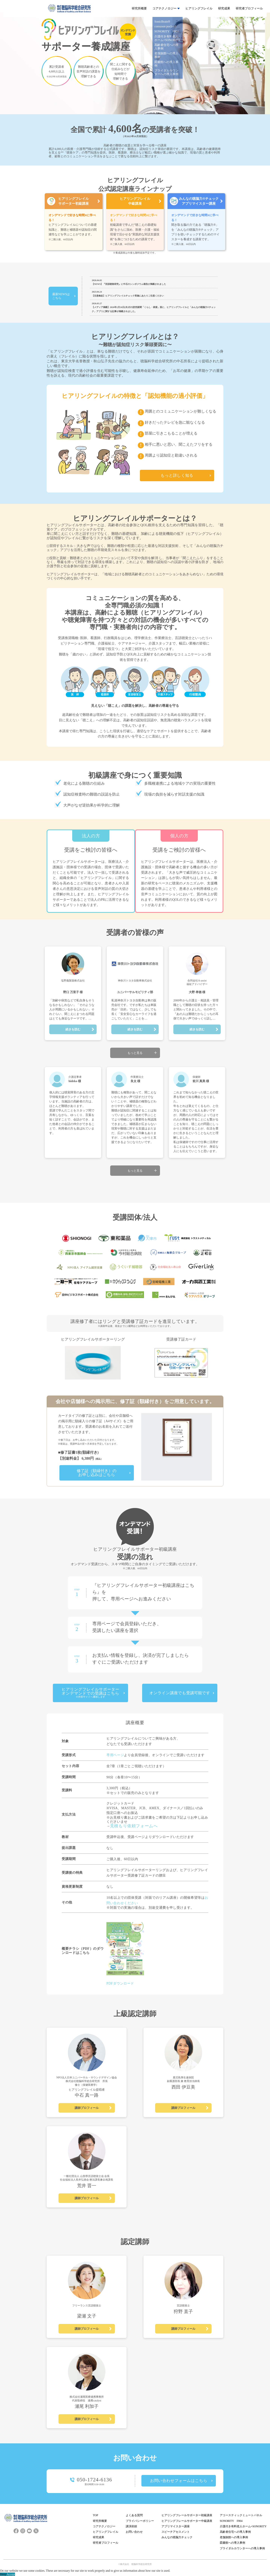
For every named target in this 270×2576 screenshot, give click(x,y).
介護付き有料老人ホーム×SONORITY (243, 2526)
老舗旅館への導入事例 (234, 2537)
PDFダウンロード (120, 1983)
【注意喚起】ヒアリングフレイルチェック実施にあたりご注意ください (128, 295)
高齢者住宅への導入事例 (235, 2531)
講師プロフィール (87, 2107)
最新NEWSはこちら (61, 296)
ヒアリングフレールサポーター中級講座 (187, 2520)
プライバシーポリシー (140, 2520)
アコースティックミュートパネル (241, 2515)
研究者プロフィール (249, 8)
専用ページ (115, 1755)
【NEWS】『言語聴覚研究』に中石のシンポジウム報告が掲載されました (129, 284)
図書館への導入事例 (232, 2542)
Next (266, 63)
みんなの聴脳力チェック (177, 2537)
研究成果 (224, 8)
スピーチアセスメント (176, 2531)
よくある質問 (134, 2515)
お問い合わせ (134, 2531)
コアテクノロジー (166, 8)
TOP (95, 2515)
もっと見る (135, 1052)
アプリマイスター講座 (176, 2526)
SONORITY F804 (231, 2520)
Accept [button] (11, 2574)
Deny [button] (3, 2574)
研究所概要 (139, 8)
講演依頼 (131, 2526)
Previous (4, 63)
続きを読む (72, 1029)
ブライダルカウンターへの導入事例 (242, 2548)
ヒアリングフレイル (198, 8)
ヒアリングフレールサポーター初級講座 (187, 2515)
